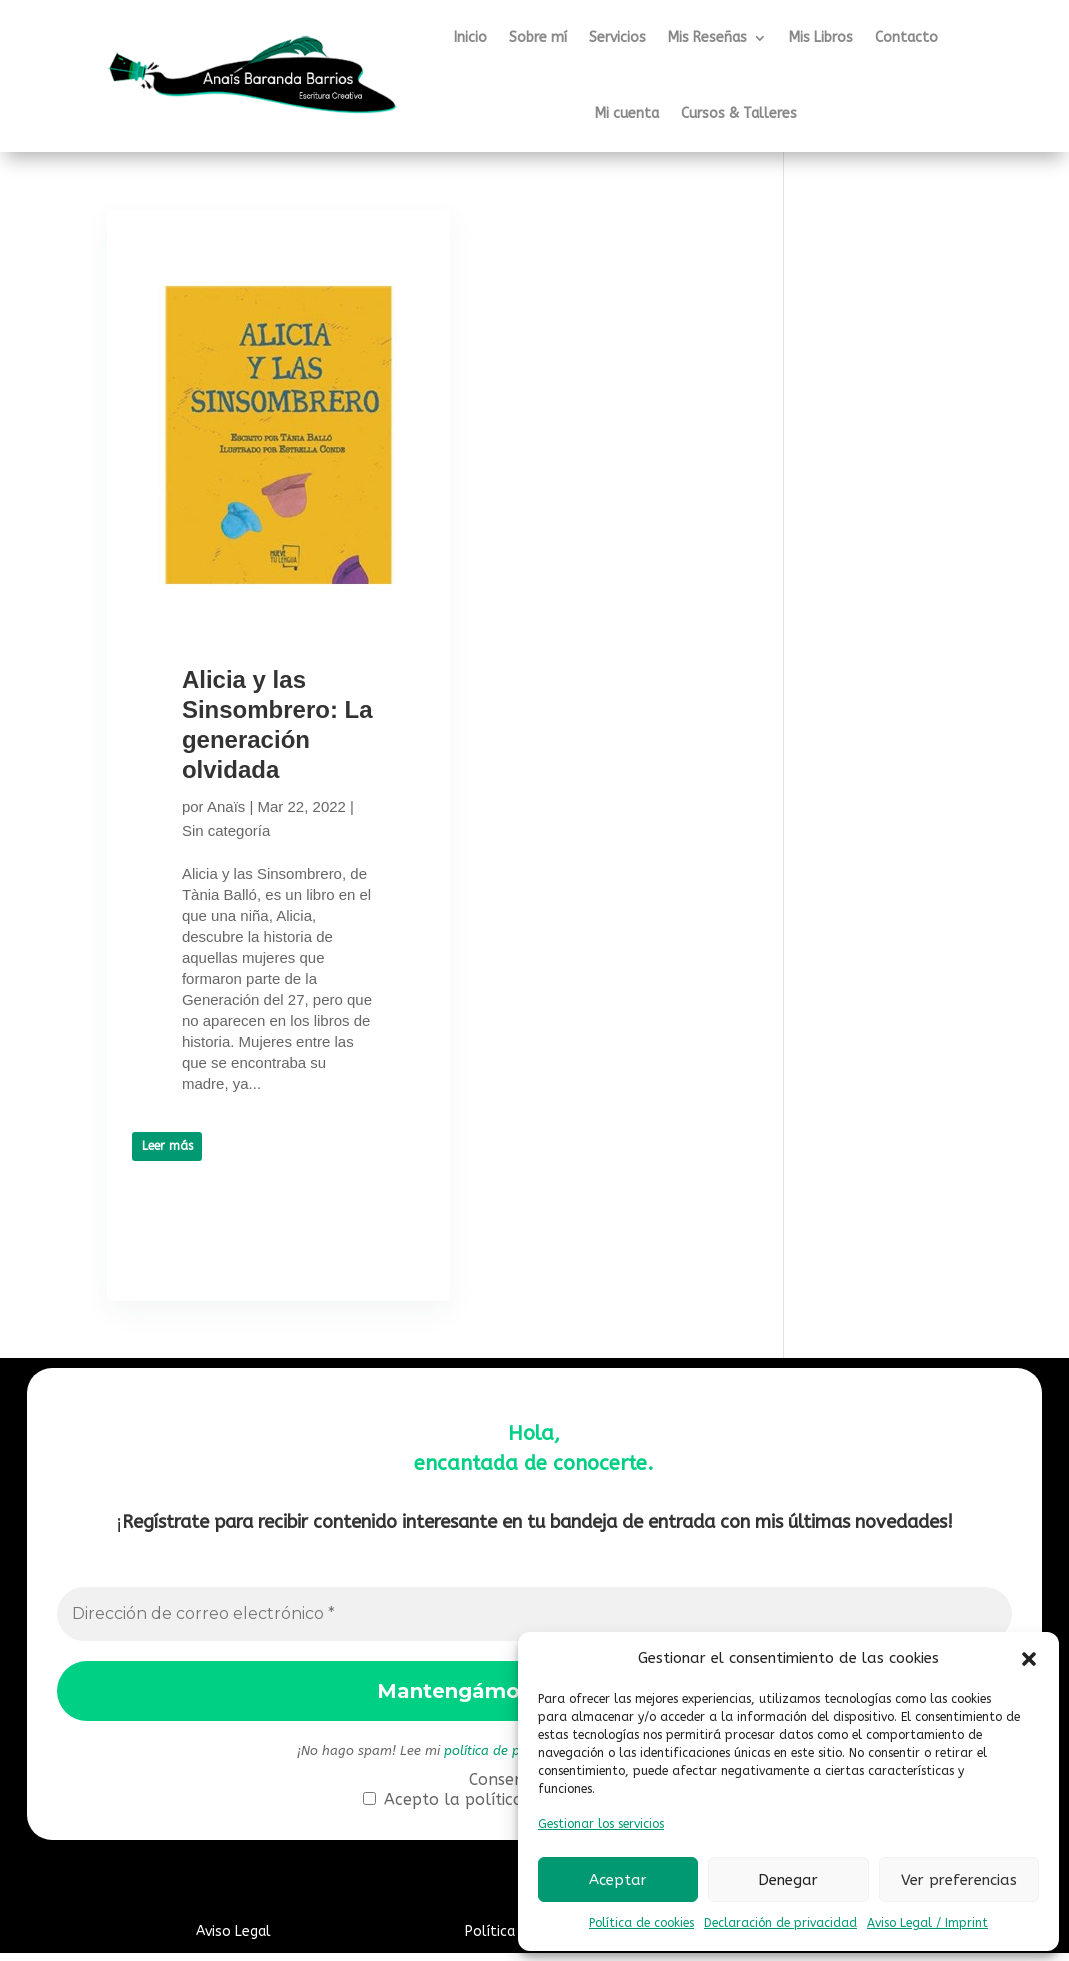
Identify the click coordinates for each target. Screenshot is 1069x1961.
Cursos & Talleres (739, 113)
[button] (1029, 1659)
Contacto (906, 37)
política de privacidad (510, 1758)
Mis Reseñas (707, 37)
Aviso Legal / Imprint (927, 1923)
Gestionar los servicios (601, 1824)
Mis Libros (821, 37)
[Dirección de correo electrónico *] (535, 1622)
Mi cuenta (627, 113)
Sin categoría (272, 860)
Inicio (470, 37)
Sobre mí (538, 37)
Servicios (617, 37)
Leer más (167, 1261)
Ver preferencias (959, 1880)
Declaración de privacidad (780, 1923)
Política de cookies (641, 1923)
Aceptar (618, 1880)
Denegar (788, 1880)
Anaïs (226, 836)
